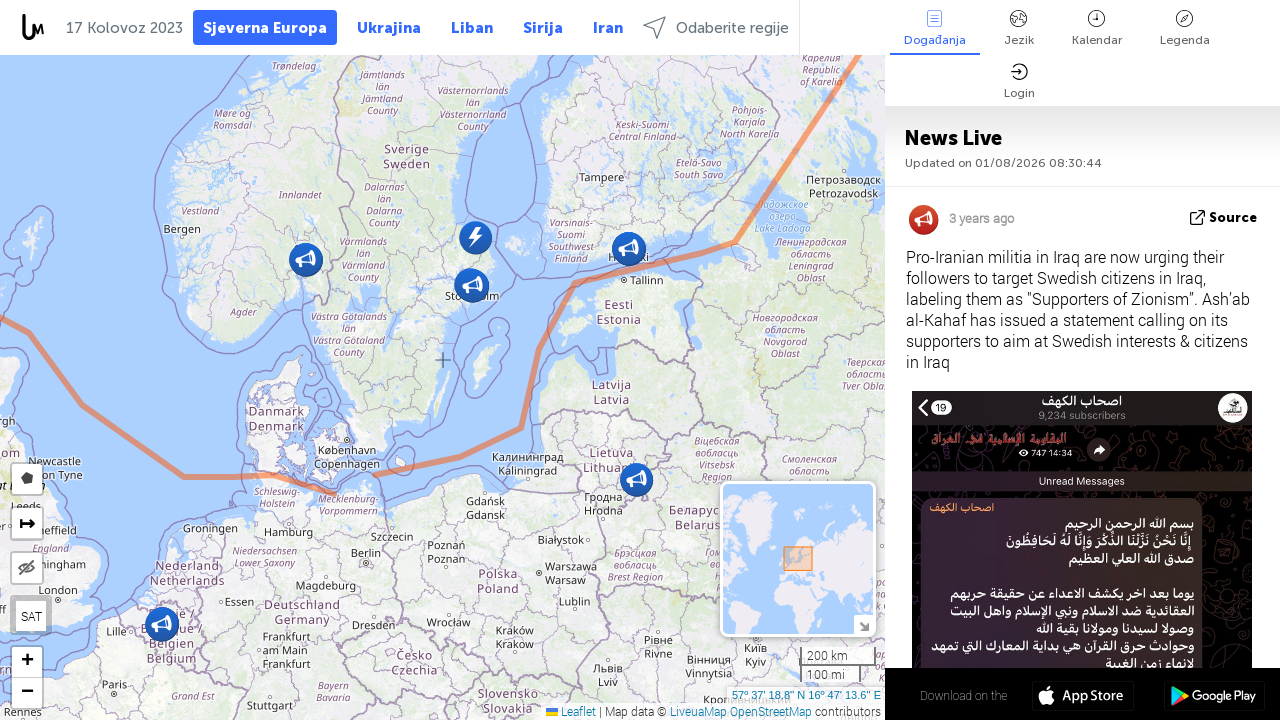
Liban (472, 28)
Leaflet (571, 711)
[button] (161, 624)
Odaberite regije (716, 27)
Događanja (935, 28)
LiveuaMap (698, 711)
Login (1019, 81)
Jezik (1019, 28)
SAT (31, 616)
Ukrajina (389, 28)
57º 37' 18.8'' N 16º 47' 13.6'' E (806, 695)
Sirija (543, 28)
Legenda (1185, 28)
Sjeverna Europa (265, 28)
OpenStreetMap (771, 711)
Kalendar (1097, 28)
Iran (608, 28)
